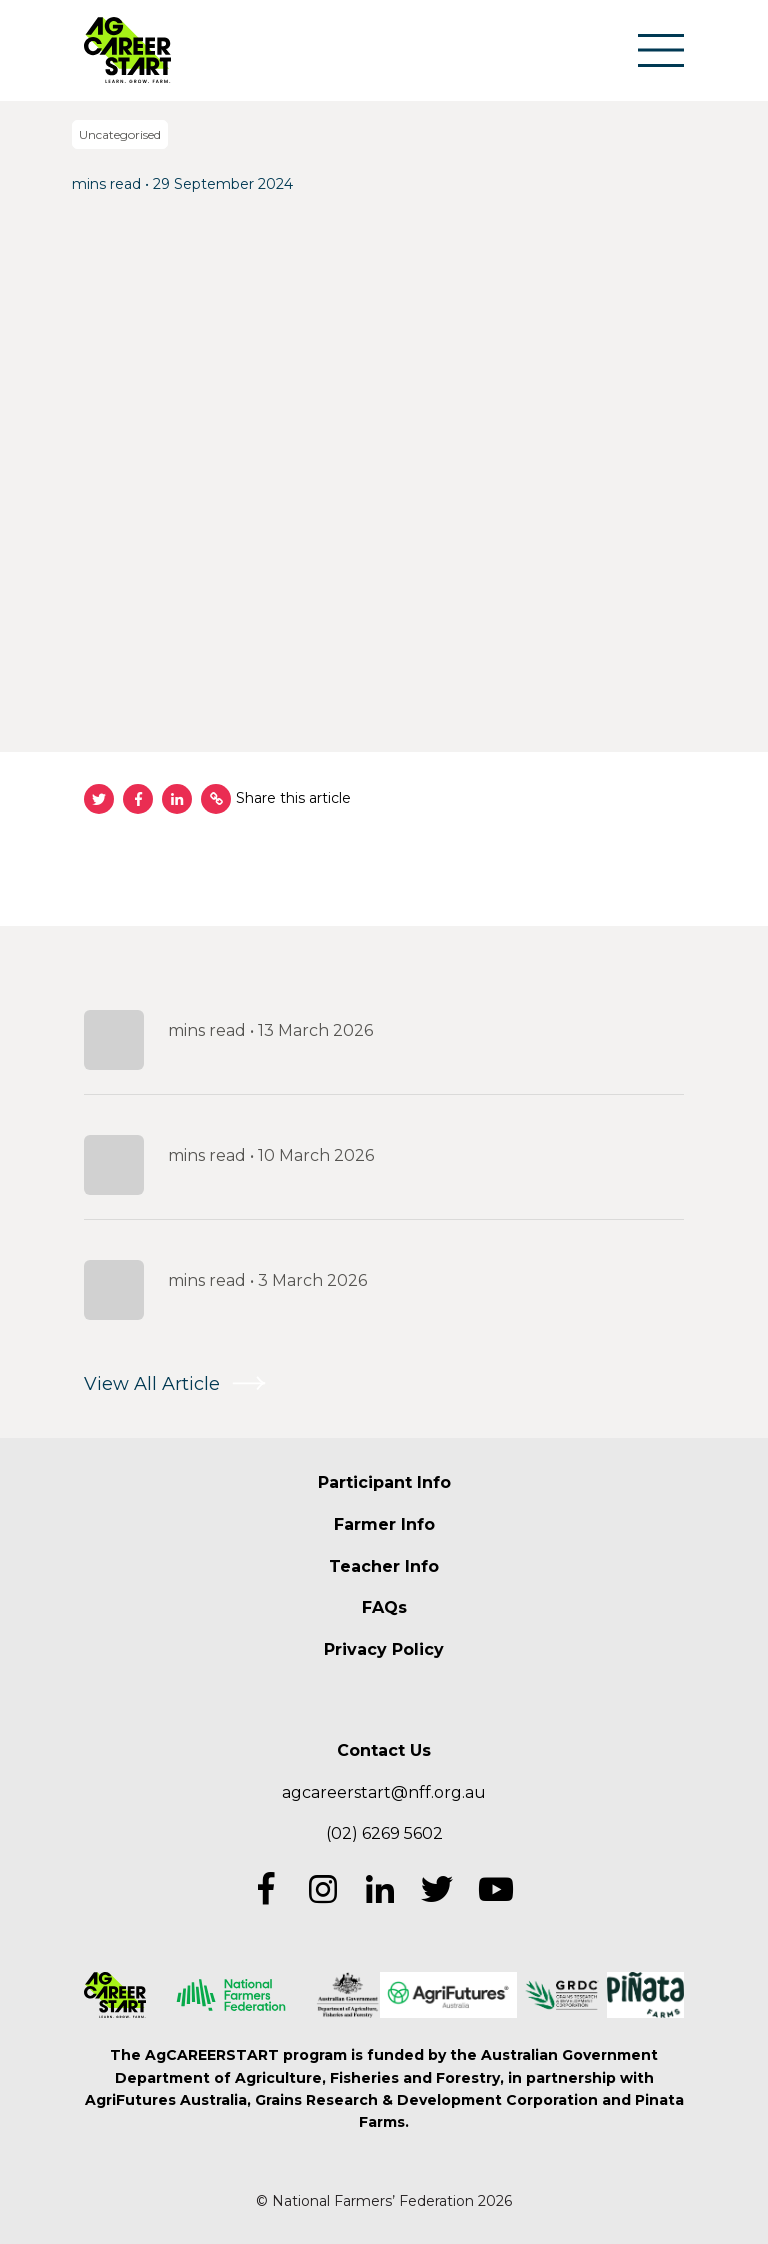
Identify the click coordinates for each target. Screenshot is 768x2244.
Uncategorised (120, 134)
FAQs (384, 1607)
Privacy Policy (384, 1649)
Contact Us (384, 1750)
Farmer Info (384, 1524)
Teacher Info (384, 1566)
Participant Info (384, 1482)
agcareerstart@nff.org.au (384, 1792)
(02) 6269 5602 (384, 1833)
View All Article (152, 1384)
